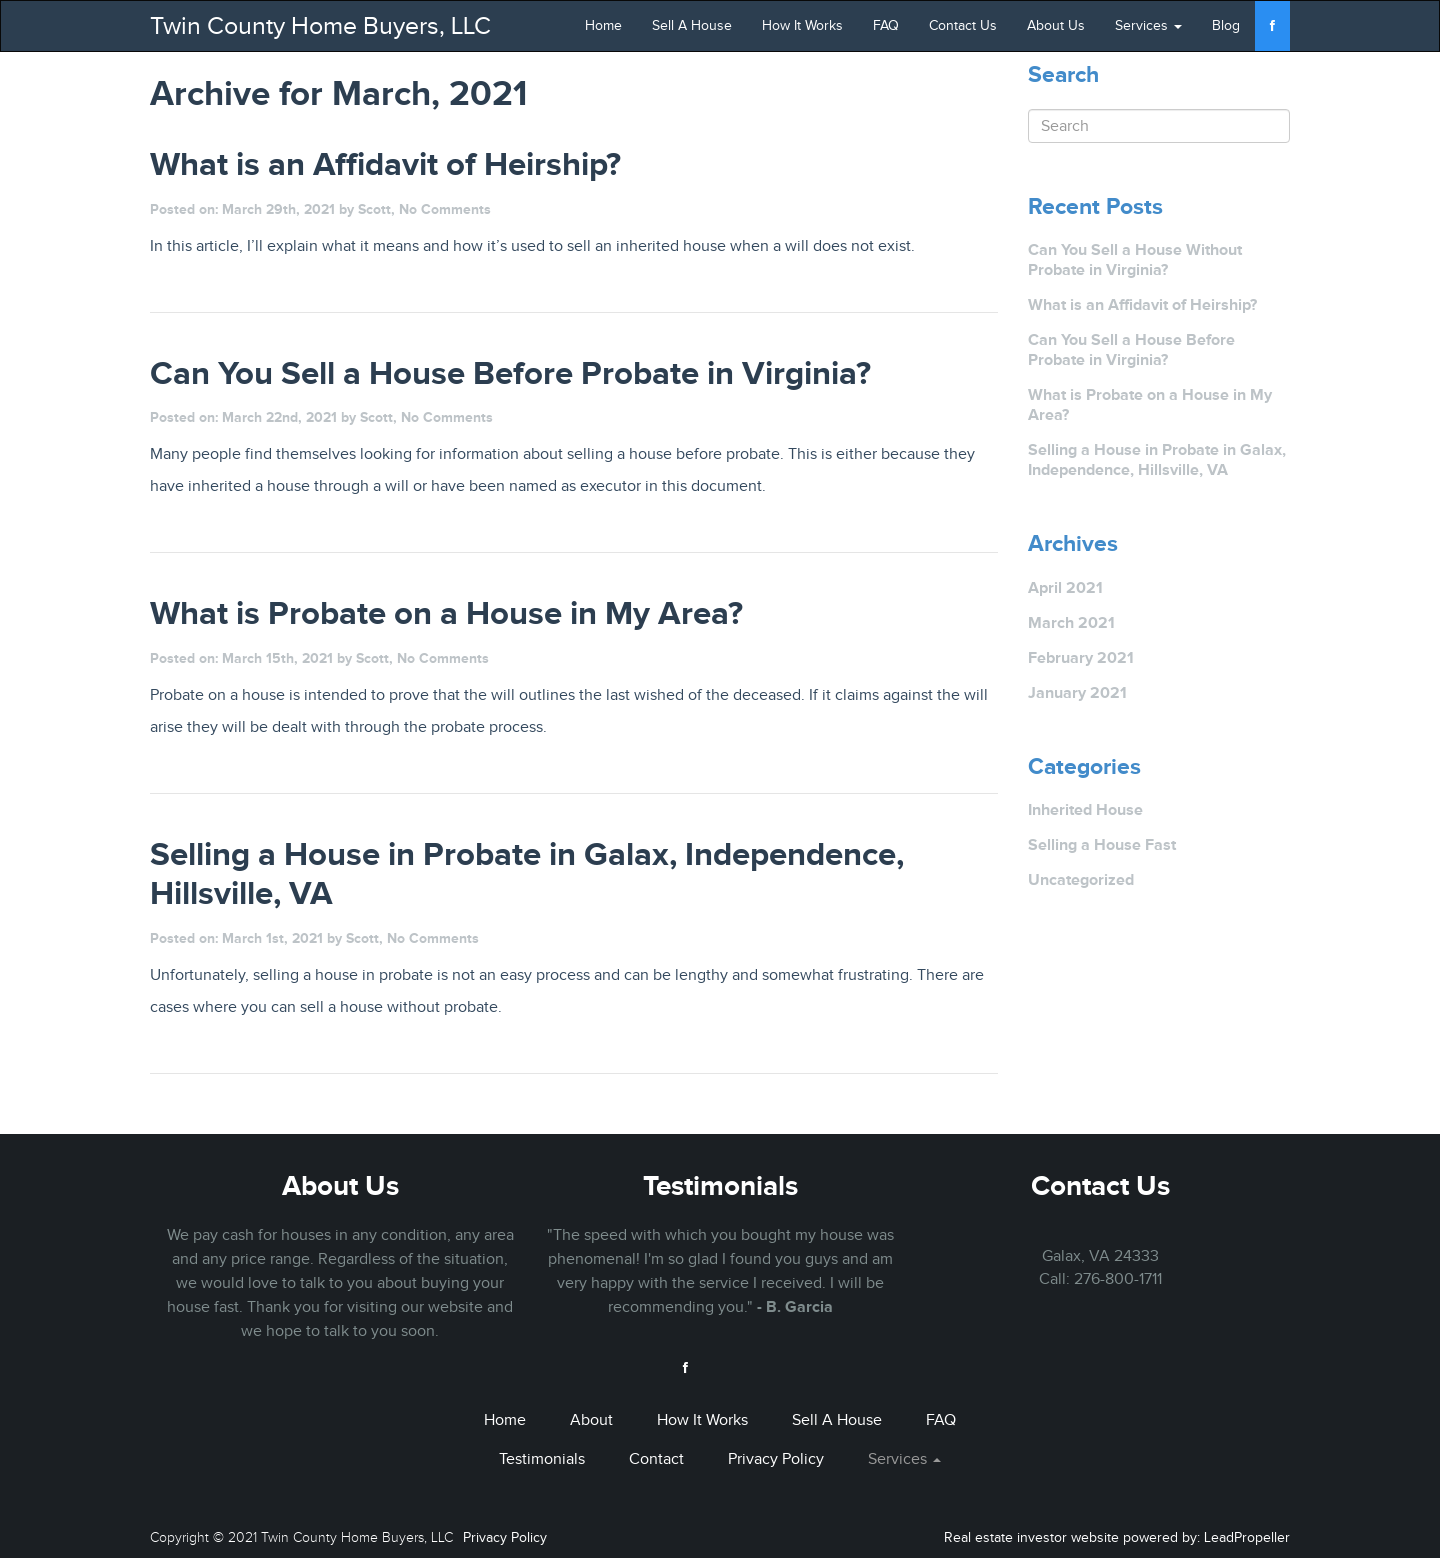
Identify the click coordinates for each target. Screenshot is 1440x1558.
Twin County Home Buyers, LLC (320, 25)
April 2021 (1065, 587)
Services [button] (1148, 25)
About (591, 1420)
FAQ (886, 25)
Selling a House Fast (1102, 844)
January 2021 (1077, 692)
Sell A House (692, 25)
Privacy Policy (776, 1459)
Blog (1226, 25)
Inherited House (1085, 809)
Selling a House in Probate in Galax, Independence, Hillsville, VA (1157, 459)
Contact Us (963, 25)
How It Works (802, 25)
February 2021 (1081, 657)
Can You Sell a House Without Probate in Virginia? (1135, 259)
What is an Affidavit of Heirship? (1142, 304)
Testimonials (720, 1185)
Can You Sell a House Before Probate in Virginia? (1131, 349)
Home (603, 25)
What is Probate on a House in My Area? (1150, 404)
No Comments (445, 209)
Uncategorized (1081, 879)
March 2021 (1071, 622)
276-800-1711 (1118, 1279)
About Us (1056, 25)
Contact (656, 1459)
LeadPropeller (1247, 1537)
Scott (374, 209)
